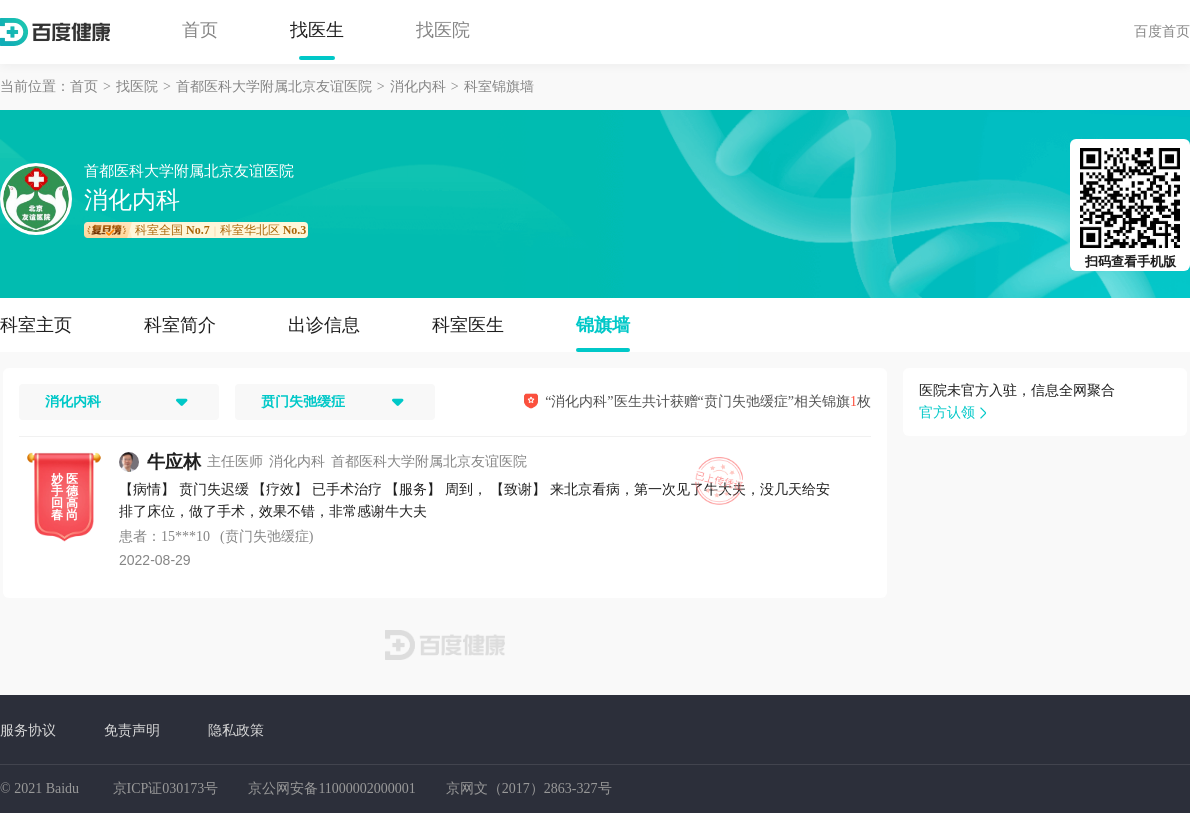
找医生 (317, 30)
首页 (200, 30)
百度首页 (1162, 31)
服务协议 (28, 730)
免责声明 (132, 730)
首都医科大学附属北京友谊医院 (274, 86)
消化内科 (418, 86)
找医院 (443, 30)
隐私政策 (236, 730)
